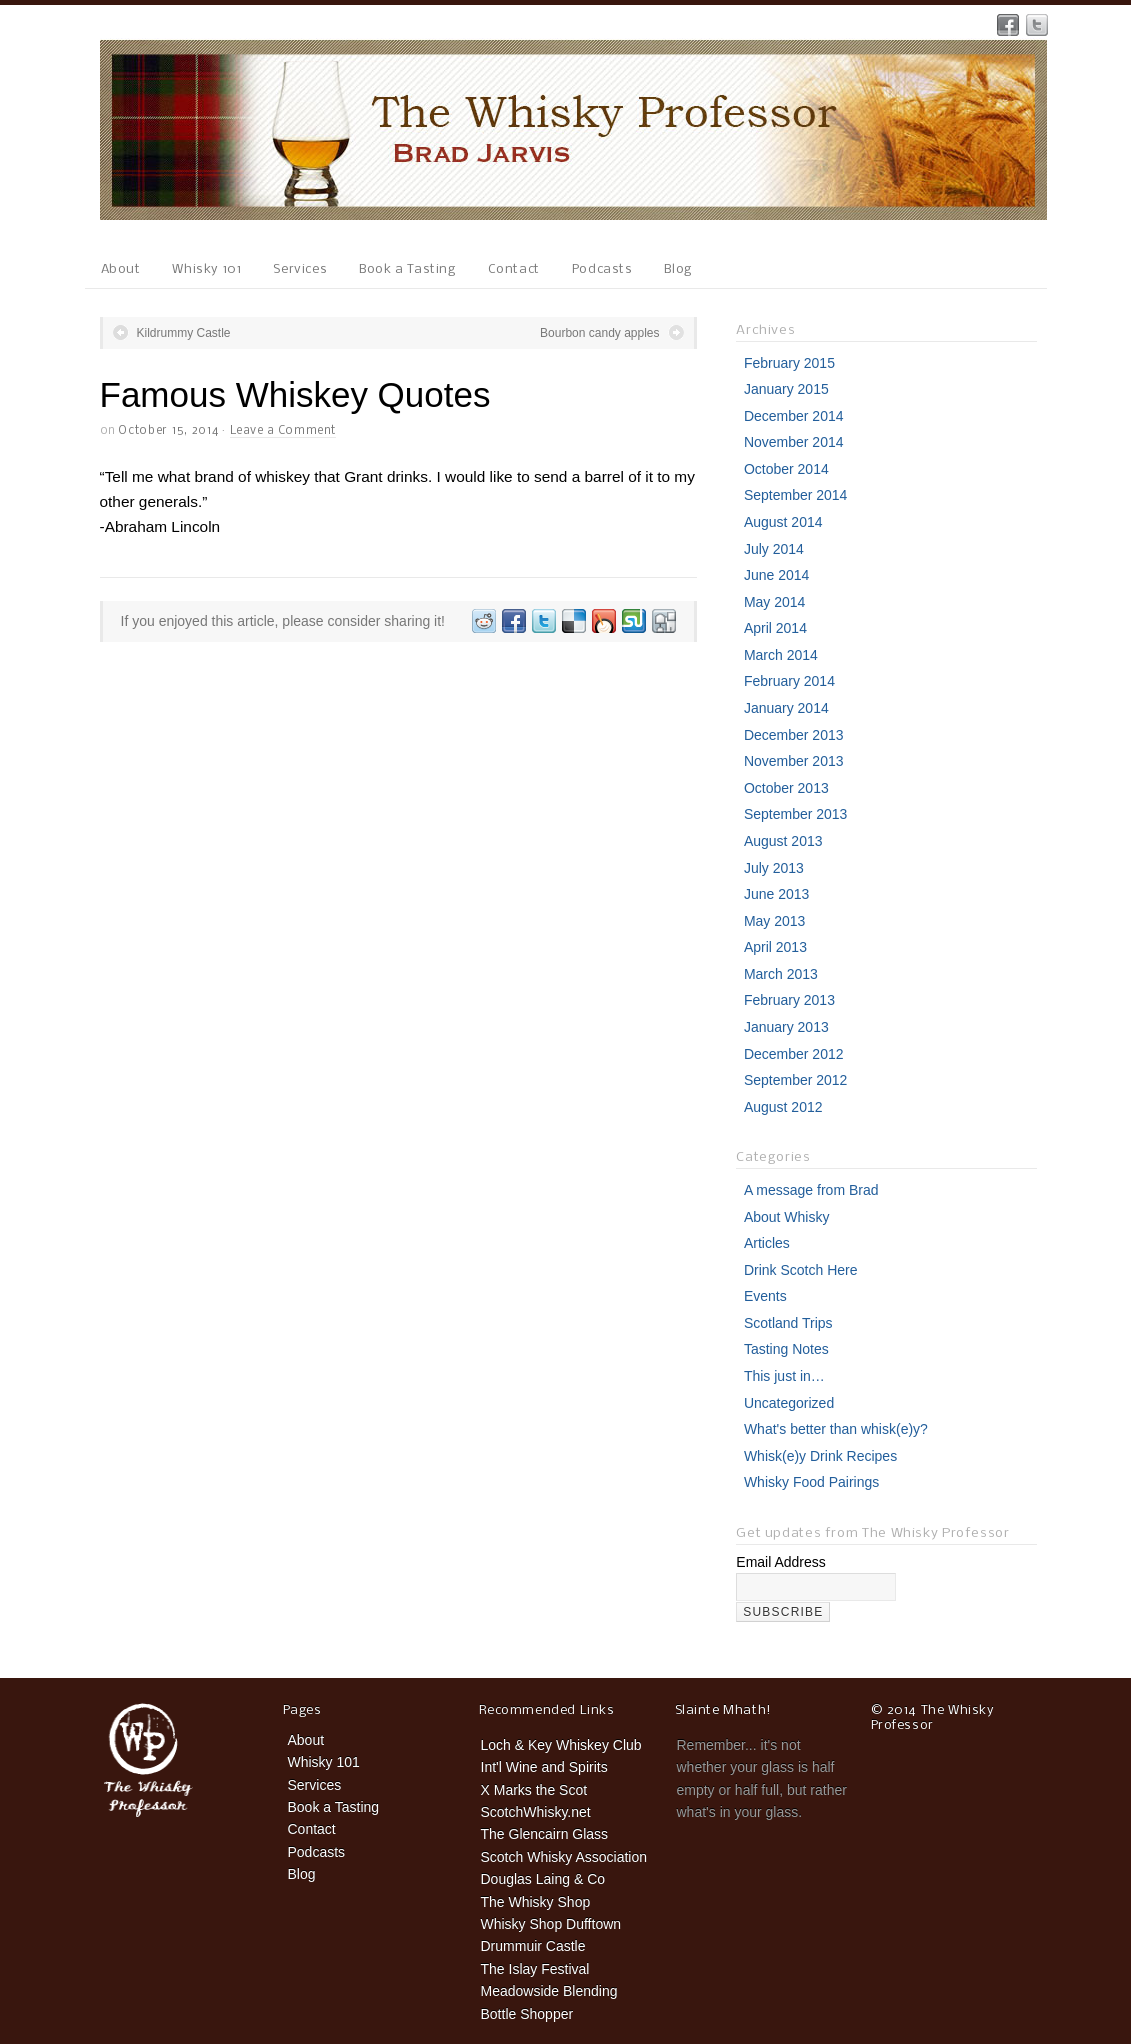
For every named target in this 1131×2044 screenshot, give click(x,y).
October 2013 (786, 788)
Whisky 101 (206, 269)
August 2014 (783, 522)
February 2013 (789, 1000)
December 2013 (794, 735)
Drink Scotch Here (801, 1270)
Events (765, 1296)
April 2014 (775, 628)
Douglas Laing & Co (543, 1879)
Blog (677, 269)
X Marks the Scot (534, 1790)
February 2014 (789, 681)
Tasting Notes (786, 1349)
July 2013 (774, 868)
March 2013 (781, 974)
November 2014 (794, 442)
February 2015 (789, 363)
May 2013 (774, 921)
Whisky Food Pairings (811, 1482)
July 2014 (774, 549)
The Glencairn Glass (545, 1834)
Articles (767, 1243)
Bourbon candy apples (599, 333)
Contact (514, 269)
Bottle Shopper (527, 2014)
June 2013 (776, 894)
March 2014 (781, 655)
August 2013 (783, 841)
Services (300, 269)
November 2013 (794, 761)
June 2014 (776, 575)
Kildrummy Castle (184, 333)
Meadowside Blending (549, 1991)
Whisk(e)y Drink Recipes (820, 1456)
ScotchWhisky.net (536, 1812)
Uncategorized (789, 1403)
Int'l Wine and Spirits (544, 1767)
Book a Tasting (407, 269)
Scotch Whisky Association (564, 1857)
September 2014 (796, 495)
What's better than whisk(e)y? (836, 1429)
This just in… (784, 1376)
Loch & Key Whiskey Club (561, 1745)
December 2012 (794, 1054)
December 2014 (794, 416)
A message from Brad (811, 1190)
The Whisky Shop (536, 1902)
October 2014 (786, 469)
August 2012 (783, 1107)
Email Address (780, 1562)
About (121, 269)
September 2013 (796, 814)
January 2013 (786, 1027)
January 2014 (786, 708)
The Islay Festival (535, 1969)
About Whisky (787, 1217)
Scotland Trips (788, 1323)
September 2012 (796, 1080)
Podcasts (602, 269)
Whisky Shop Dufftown (551, 1924)
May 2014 (774, 602)
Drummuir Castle (533, 1946)
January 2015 (786, 389)
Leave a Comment (283, 431)
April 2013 (775, 947)
